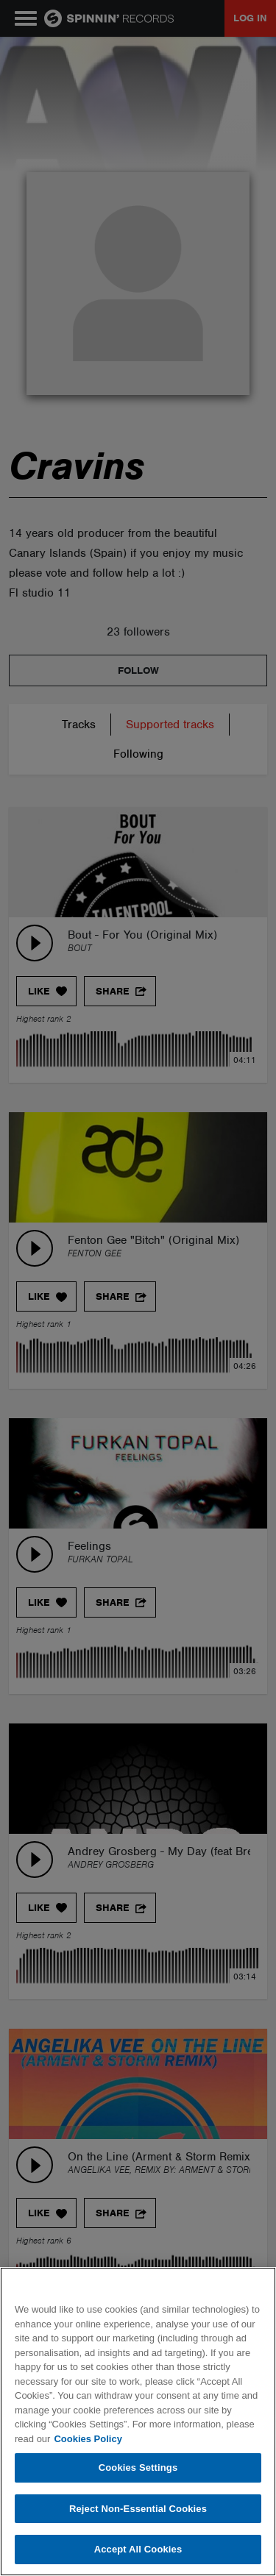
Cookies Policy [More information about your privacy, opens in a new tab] (87, 2438)
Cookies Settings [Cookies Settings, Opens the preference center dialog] (138, 2467)
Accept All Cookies (138, 2549)
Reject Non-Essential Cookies (138, 2508)
